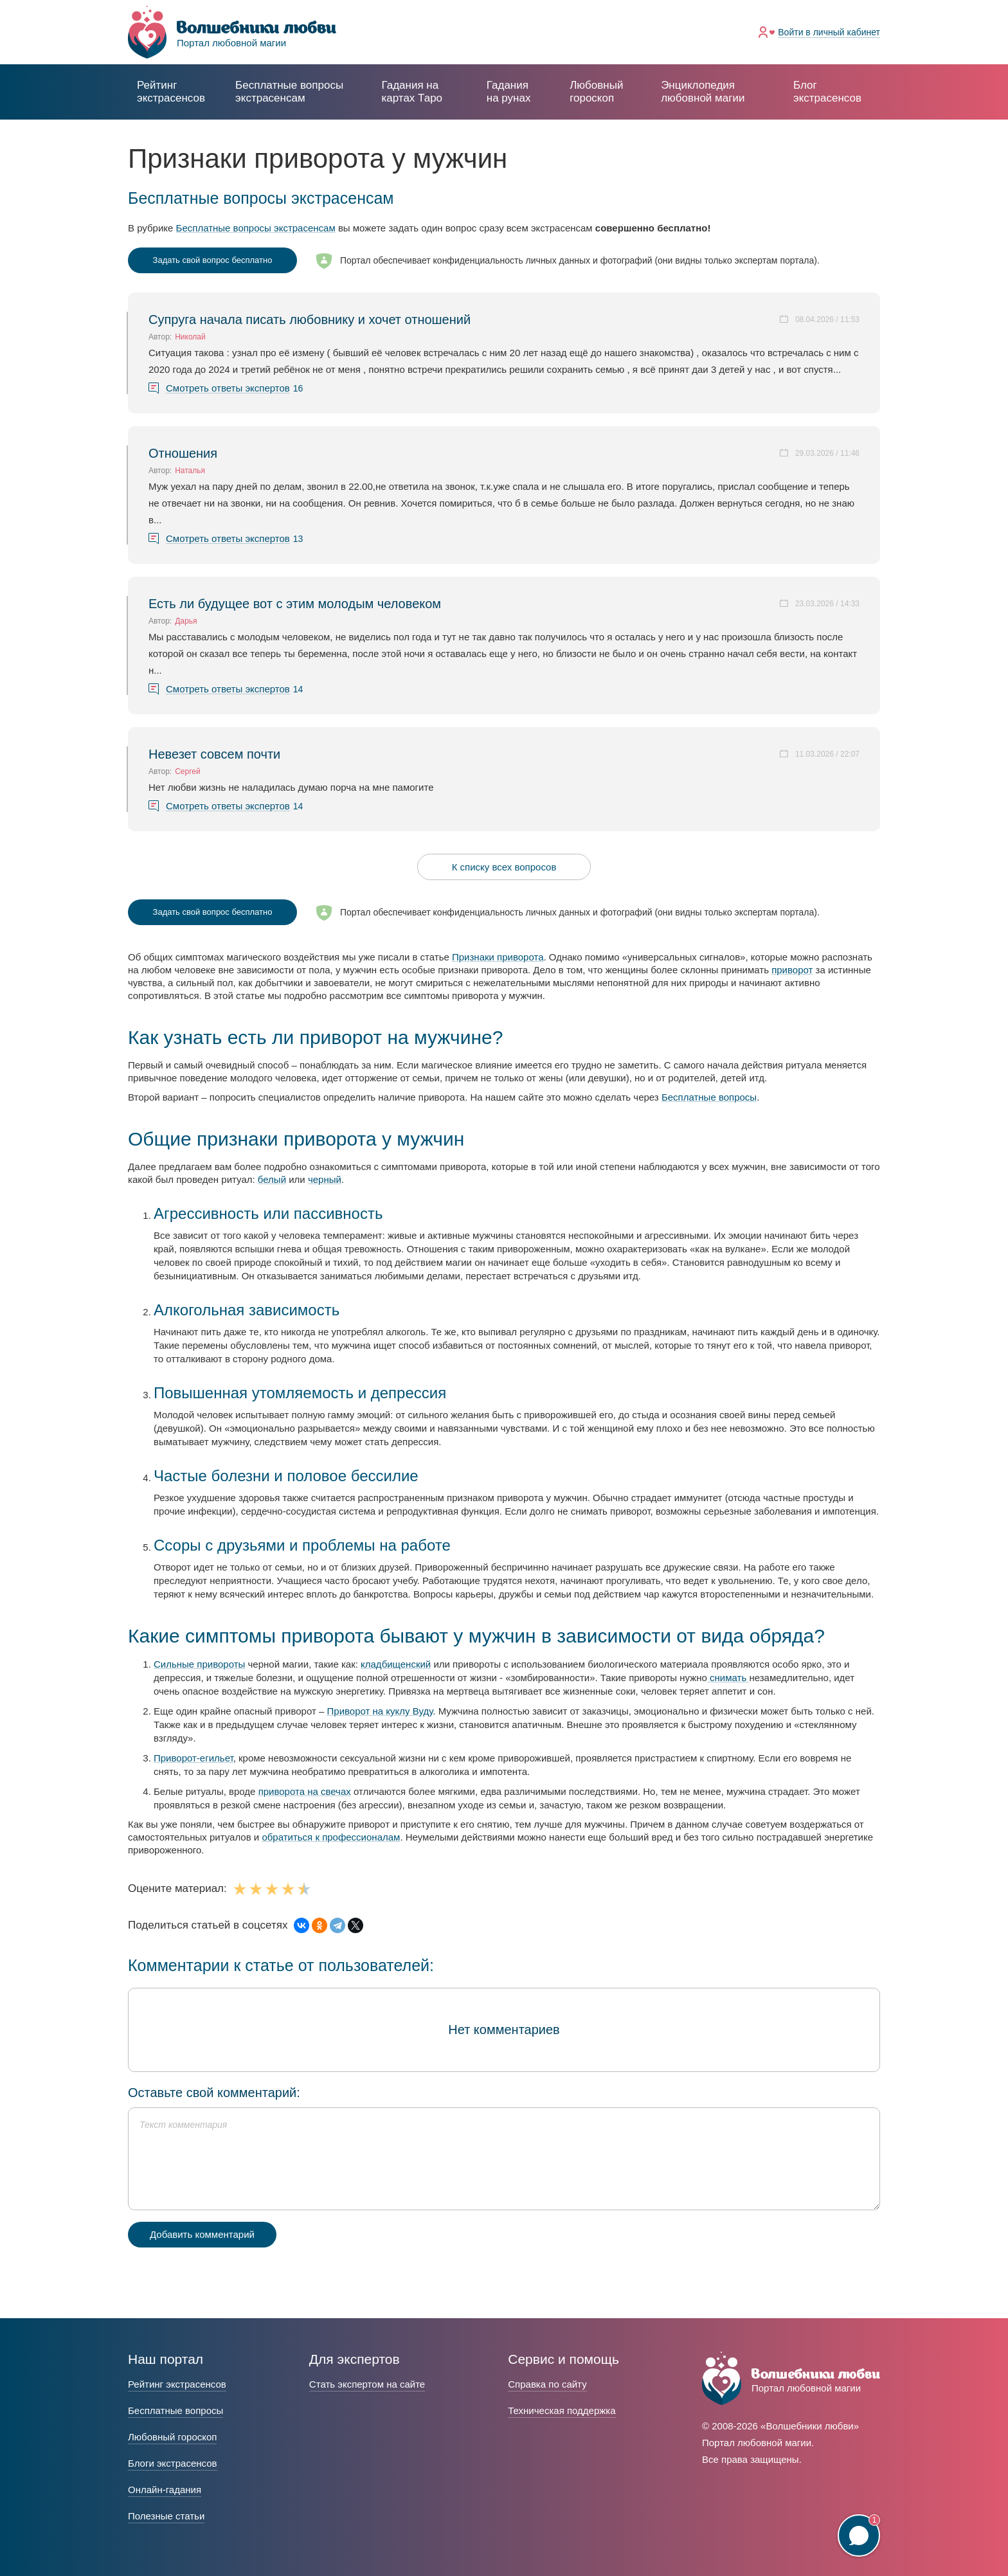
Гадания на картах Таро (411, 91)
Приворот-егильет (193, 1757)
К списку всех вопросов (504, 866)
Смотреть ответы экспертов (228, 388)
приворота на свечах (304, 1791)
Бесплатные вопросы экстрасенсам (256, 227)
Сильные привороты (199, 1664)
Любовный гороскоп (596, 91)
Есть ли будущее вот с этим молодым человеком (294, 604)
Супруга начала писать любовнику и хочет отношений (309, 319)
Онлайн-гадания (164, 2489)
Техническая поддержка (561, 2410)
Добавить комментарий (202, 2234)
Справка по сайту (547, 2384)
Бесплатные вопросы (709, 1097)
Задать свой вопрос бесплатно (213, 260)
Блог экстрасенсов (827, 91)
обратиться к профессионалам (331, 1837)
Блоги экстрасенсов (172, 2463)
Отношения (182, 453)
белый (272, 1179)
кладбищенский (396, 1664)
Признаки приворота (498, 956)
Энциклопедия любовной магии (702, 91)
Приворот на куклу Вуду (380, 1711)
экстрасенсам (289, 91)
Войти (829, 32)
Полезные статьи (166, 2515)
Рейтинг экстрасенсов (171, 91)
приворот (792, 969)
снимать (728, 1677)
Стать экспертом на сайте (367, 2384)
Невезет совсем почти (214, 754)
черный (324, 1179)
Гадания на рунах (509, 91)
